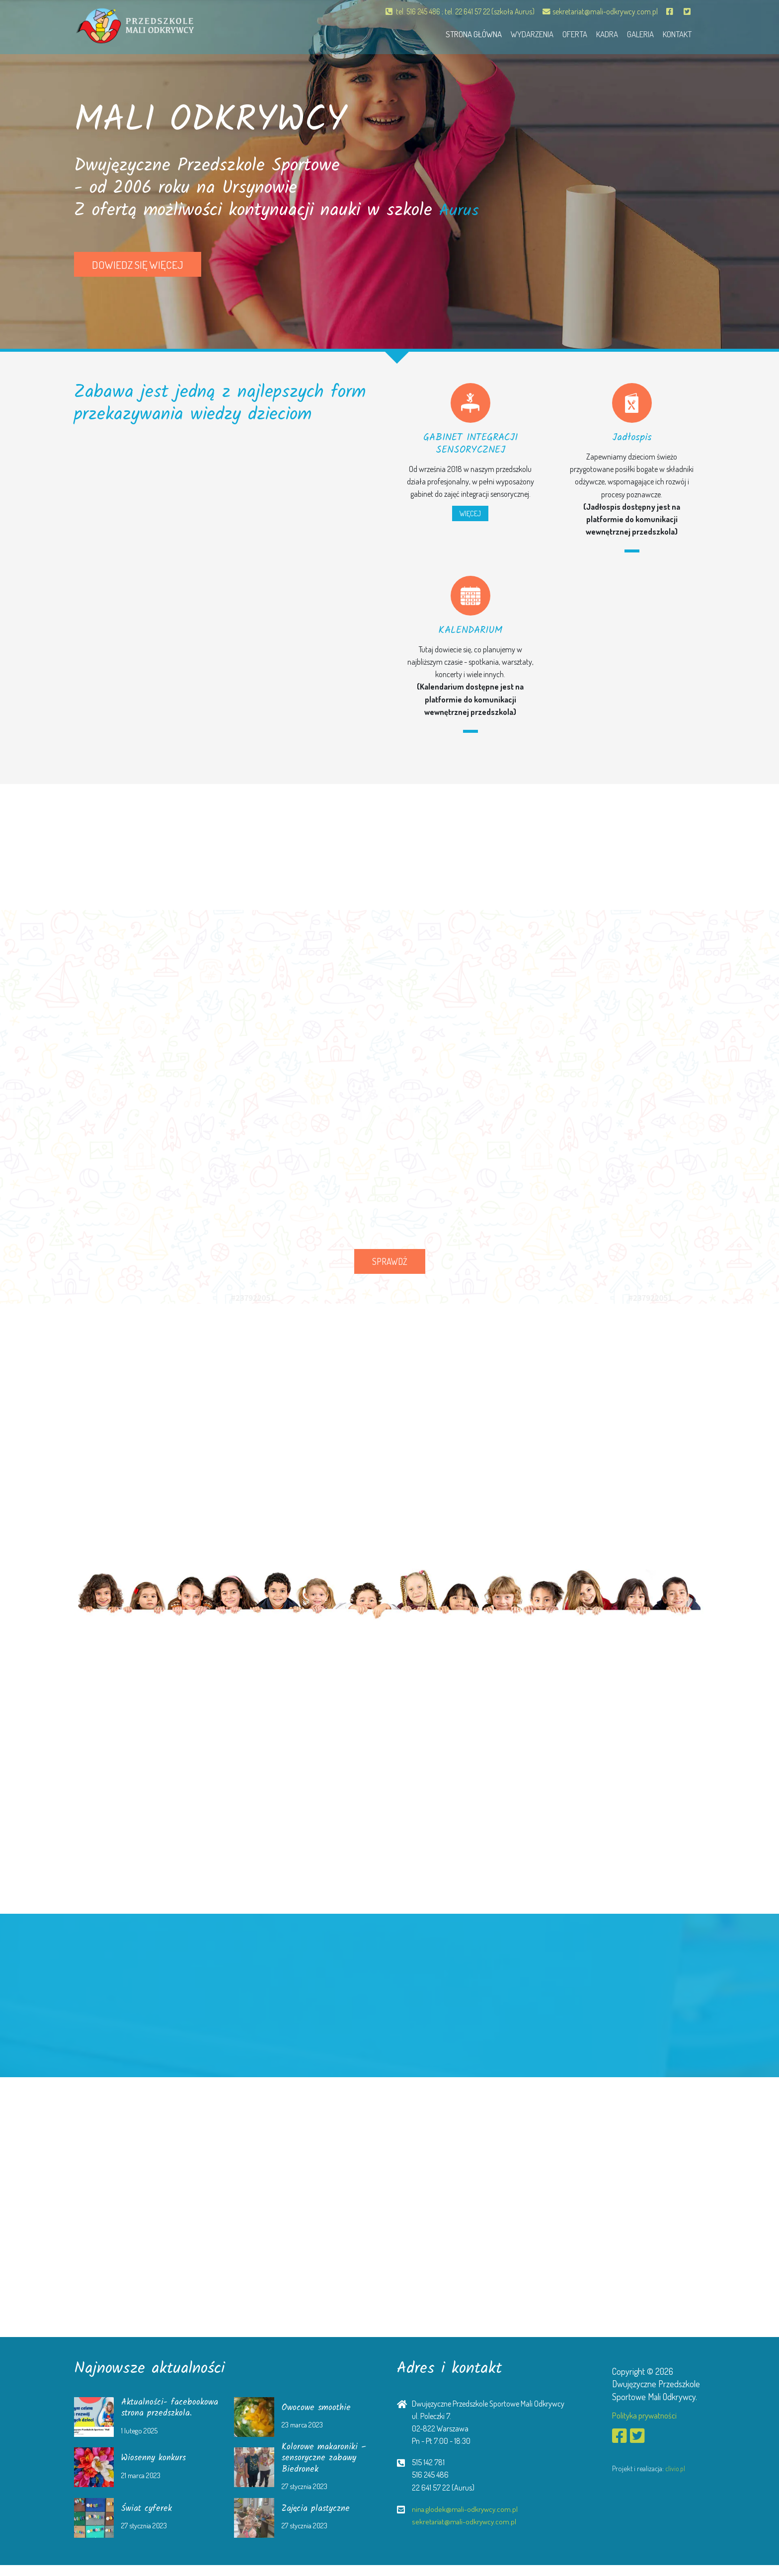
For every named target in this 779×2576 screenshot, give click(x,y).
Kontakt (675, 32)
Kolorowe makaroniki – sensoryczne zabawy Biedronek (327, 2469)
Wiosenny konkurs (156, 2469)
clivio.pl (675, 2469)
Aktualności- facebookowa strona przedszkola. (160, 2413)
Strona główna (453, 32)
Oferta (562, 32)
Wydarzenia (516, 32)
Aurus (460, 211)
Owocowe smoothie (319, 2413)
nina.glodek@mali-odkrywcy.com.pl (466, 2508)
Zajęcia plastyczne (318, 2519)
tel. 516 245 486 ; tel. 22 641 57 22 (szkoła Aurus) (452, 11)
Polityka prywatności (647, 2415)
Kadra (597, 32)
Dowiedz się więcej (137, 264)
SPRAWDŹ (389, 1261)
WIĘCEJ (470, 513)
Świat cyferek (148, 2519)
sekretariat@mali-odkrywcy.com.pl (598, 11)
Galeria (634, 32)
